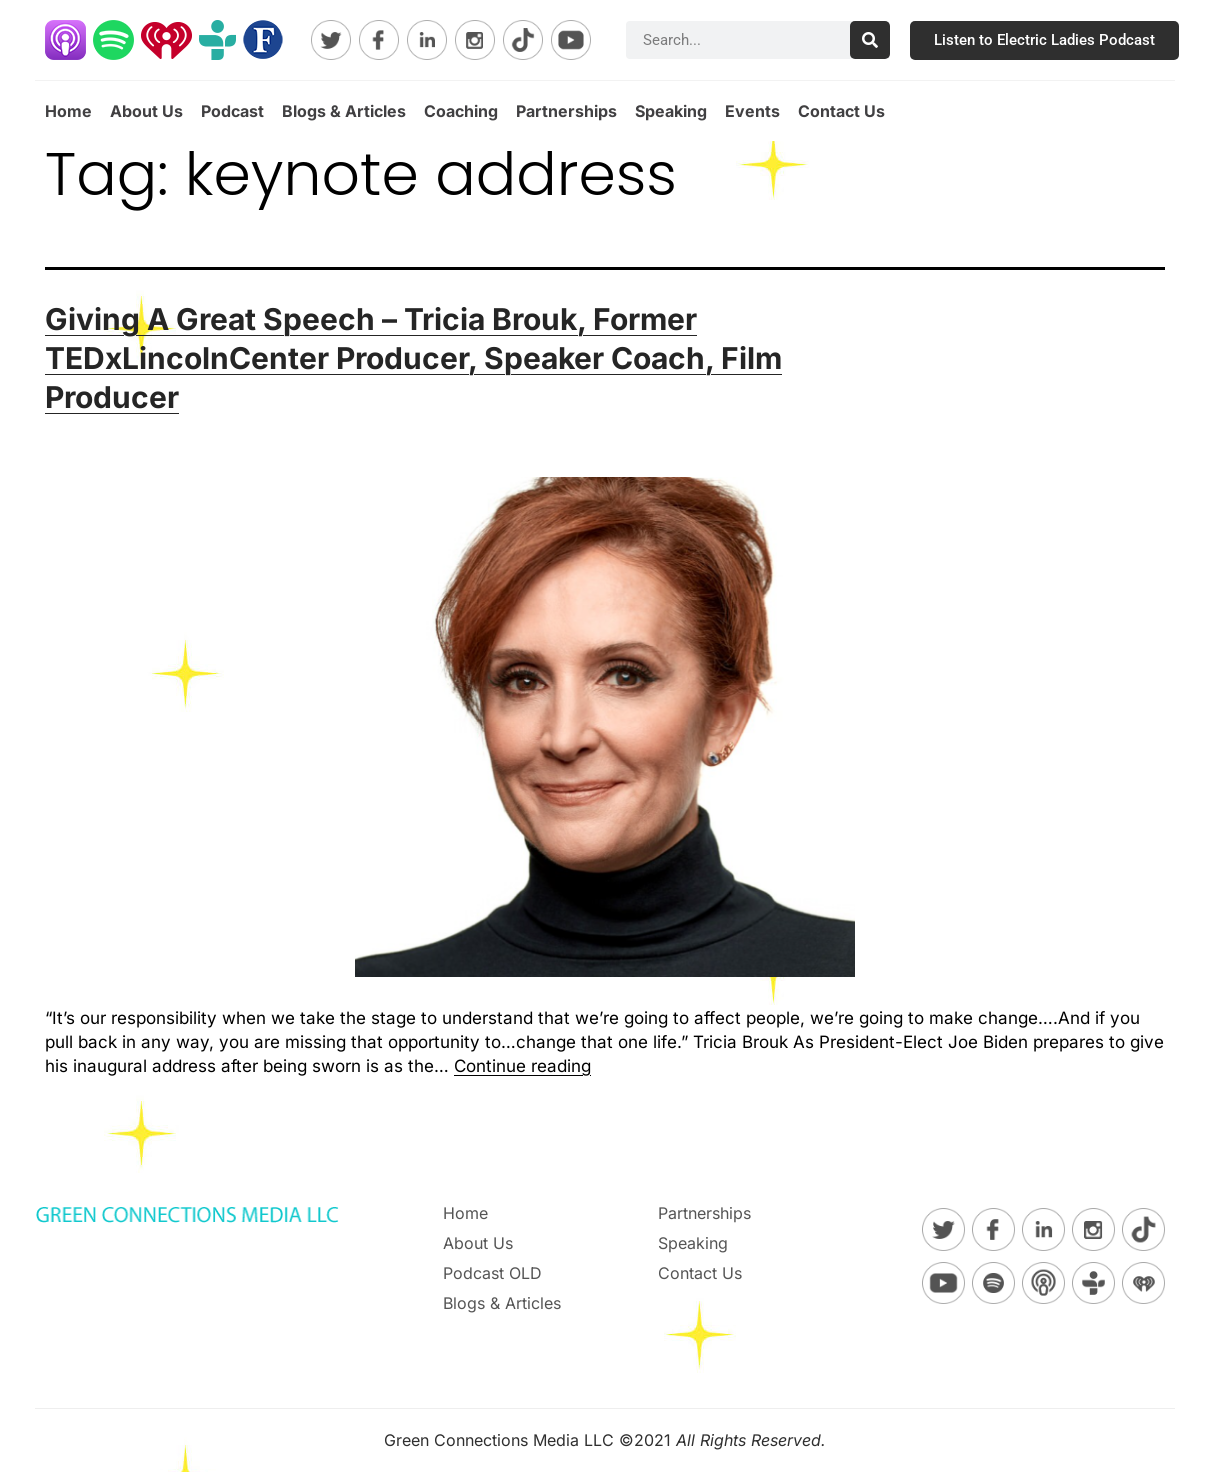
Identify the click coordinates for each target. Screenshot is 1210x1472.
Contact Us (841, 111)
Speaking (671, 111)
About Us (146, 111)
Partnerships (566, 111)
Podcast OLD (492, 1273)
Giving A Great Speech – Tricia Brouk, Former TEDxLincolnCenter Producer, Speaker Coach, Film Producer (413, 358)
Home (68, 111)
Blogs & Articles (344, 111)
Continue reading (522, 1066)
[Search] (870, 40)
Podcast (232, 111)
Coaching (461, 111)
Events (752, 111)
